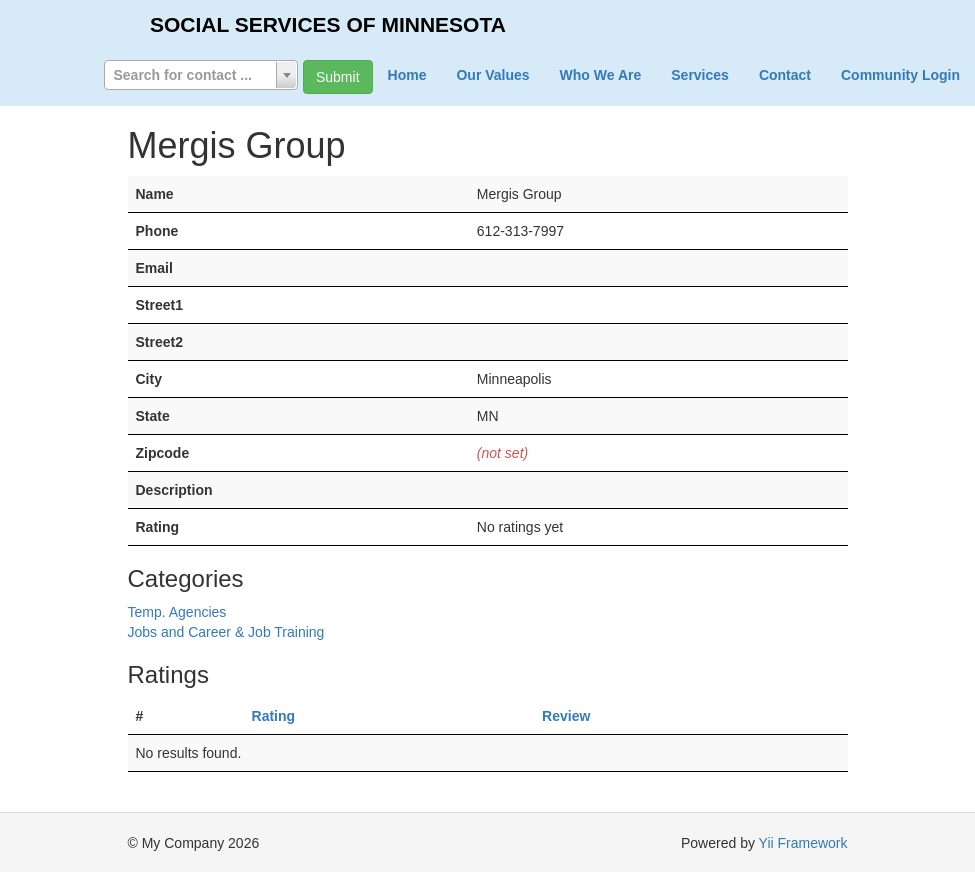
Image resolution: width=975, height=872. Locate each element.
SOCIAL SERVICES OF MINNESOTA (328, 24)
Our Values (492, 75)
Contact (785, 75)
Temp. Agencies (177, 612)
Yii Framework (803, 843)
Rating (274, 716)
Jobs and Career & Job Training (226, 632)
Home (407, 75)
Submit (338, 77)
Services (700, 75)
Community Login (900, 75)
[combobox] (201, 75)
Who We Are (601, 75)
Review (566, 716)
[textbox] (201, 75)
